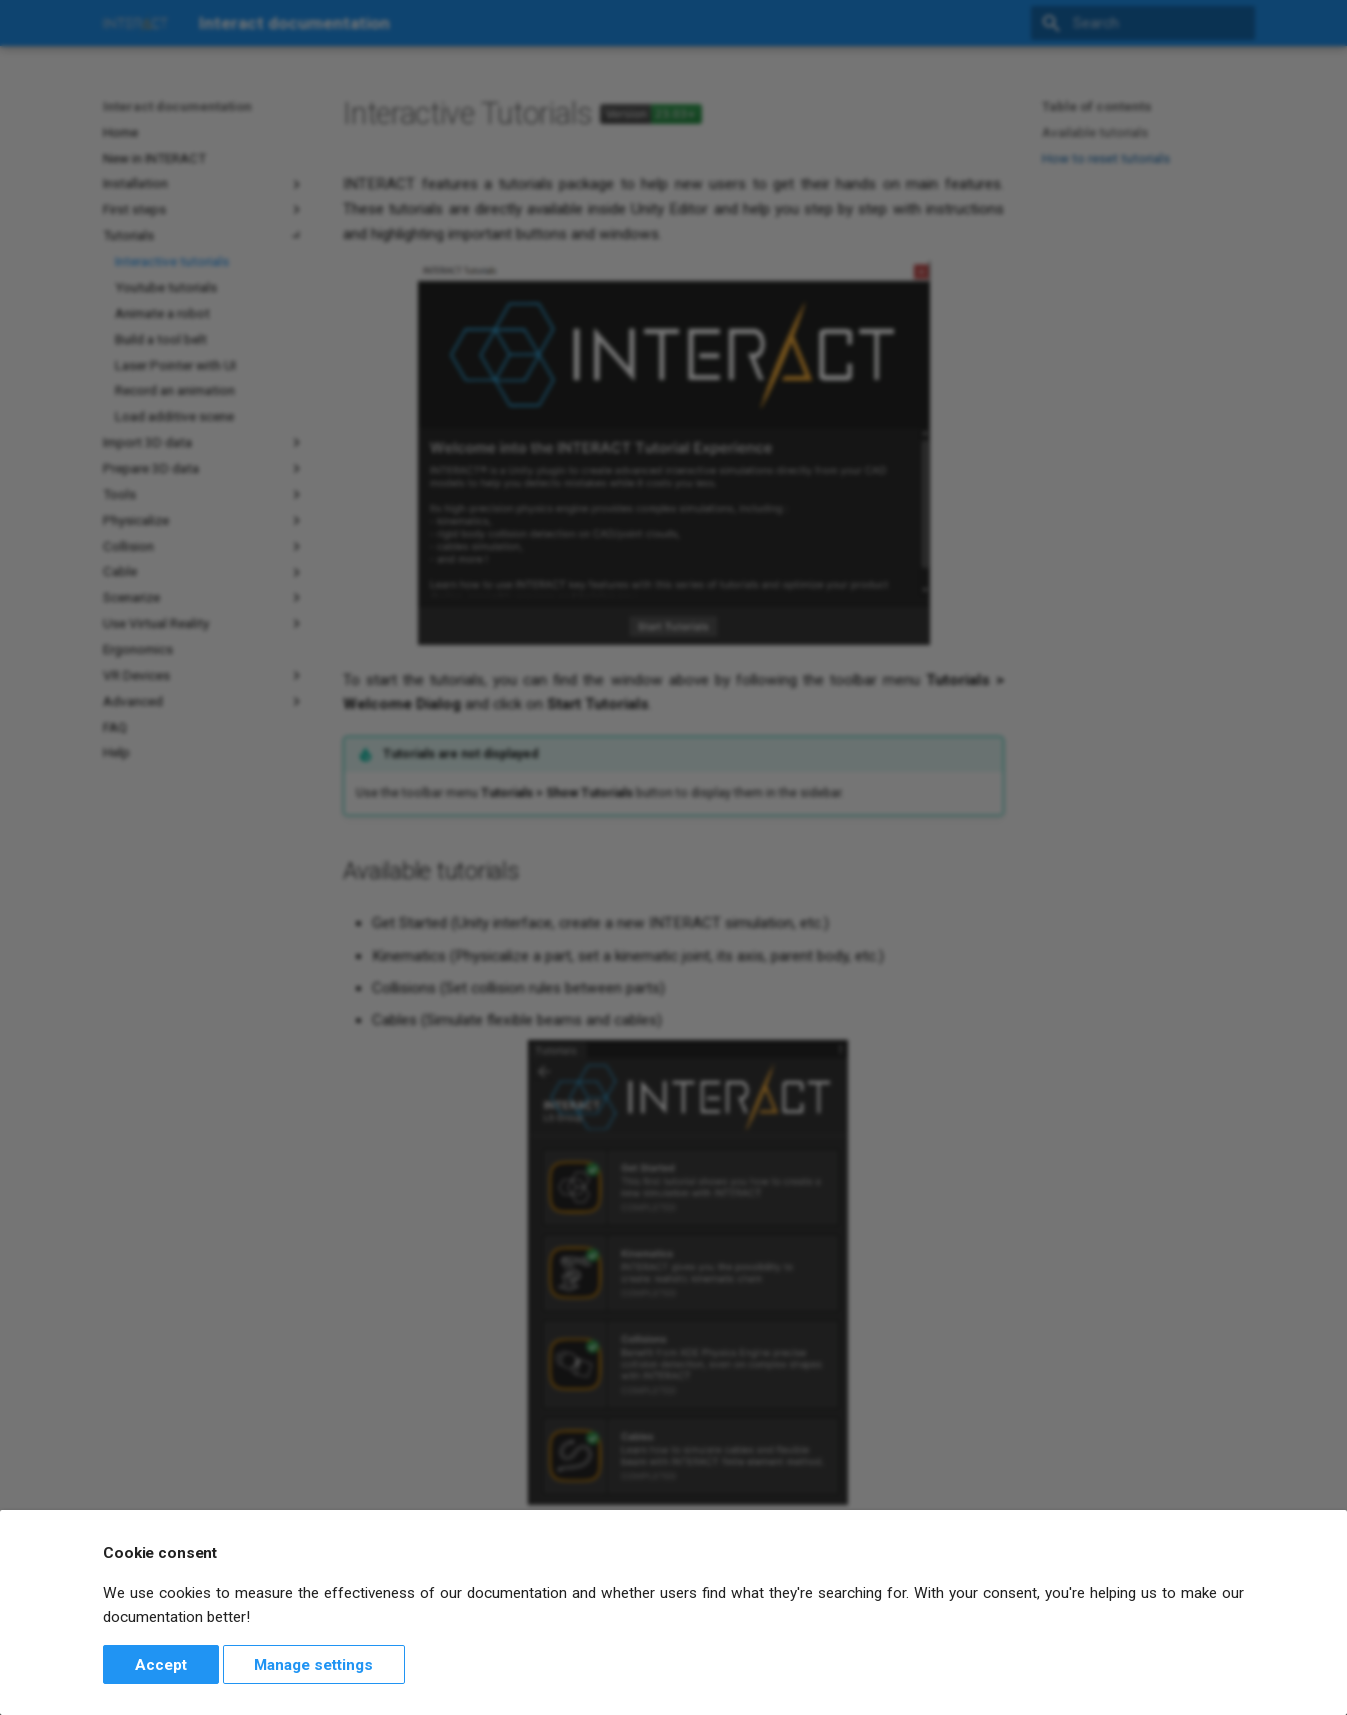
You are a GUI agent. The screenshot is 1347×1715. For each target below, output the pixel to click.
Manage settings (313, 1665)
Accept (161, 1665)
